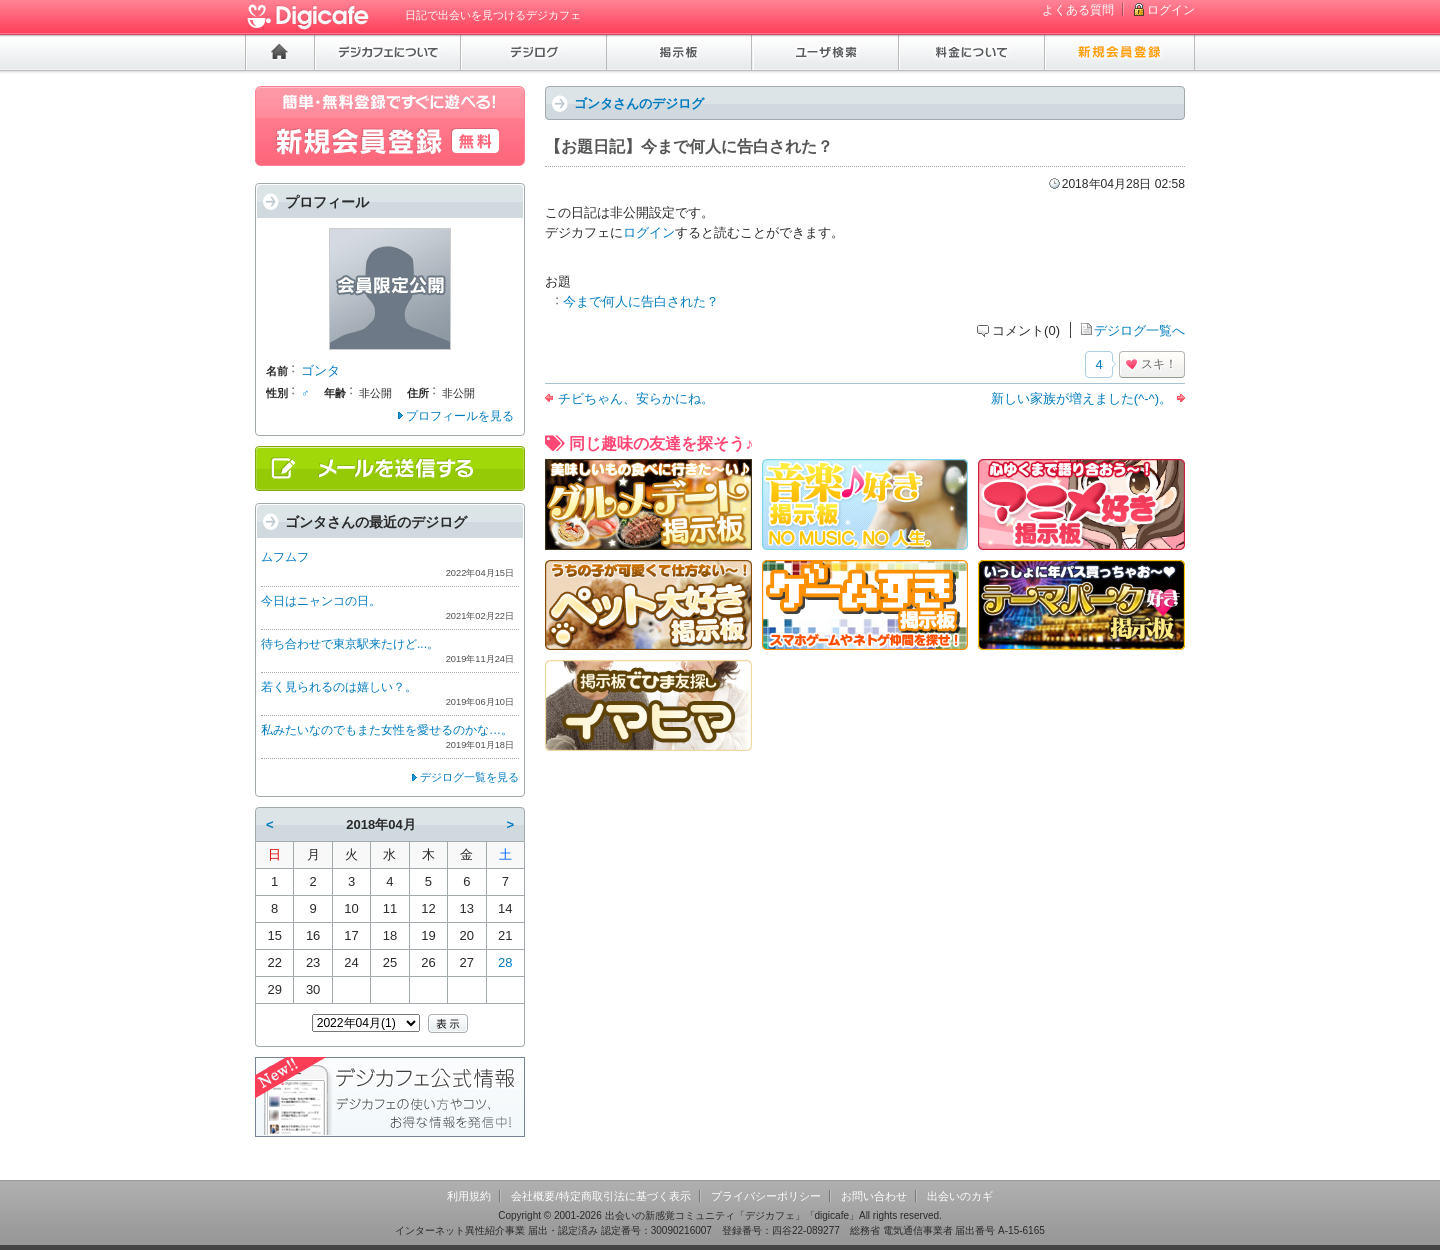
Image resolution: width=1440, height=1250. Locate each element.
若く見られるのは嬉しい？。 (339, 687)
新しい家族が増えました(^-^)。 (1081, 398)
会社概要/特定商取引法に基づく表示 (600, 1196)
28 (505, 962)
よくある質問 (1078, 10)
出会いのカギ (960, 1196)
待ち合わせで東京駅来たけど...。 (350, 644)
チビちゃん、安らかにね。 (636, 398)
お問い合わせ (874, 1196)
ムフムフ (285, 557)
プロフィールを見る (460, 416)
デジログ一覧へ (1139, 330)
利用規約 (469, 1196)
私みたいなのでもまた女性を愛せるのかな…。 (387, 730)
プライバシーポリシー (766, 1196)
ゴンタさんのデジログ (639, 103)
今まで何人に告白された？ (641, 301)
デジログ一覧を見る (469, 777)
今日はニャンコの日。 (321, 601)
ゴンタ (320, 370)
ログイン (1171, 10)
